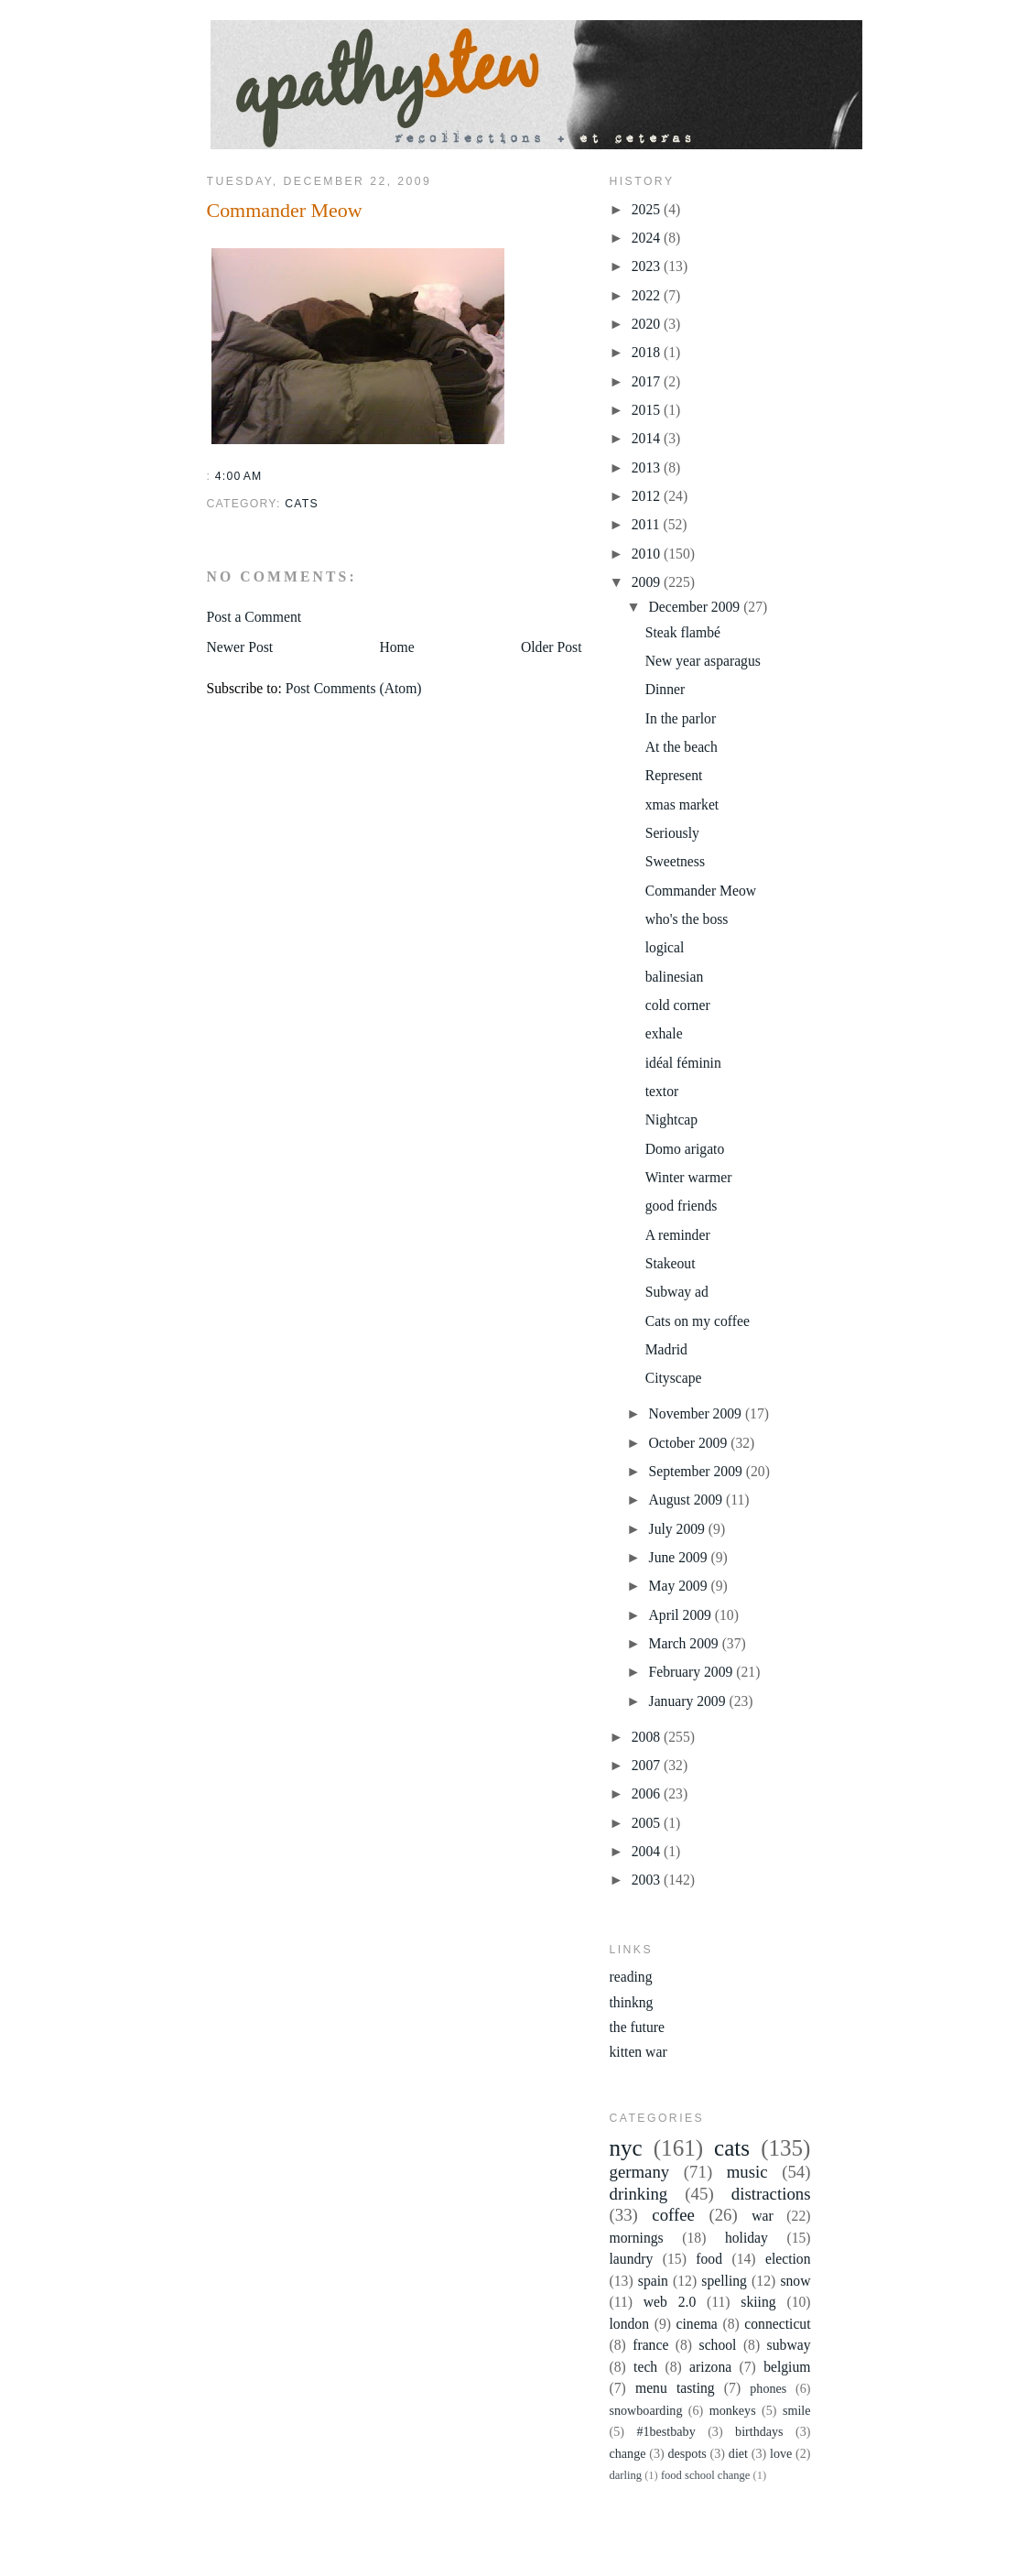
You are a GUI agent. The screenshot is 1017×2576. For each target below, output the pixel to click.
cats (302, 503)
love (781, 2453)
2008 (648, 1737)
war (763, 2215)
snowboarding (646, 2410)
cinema (697, 2323)
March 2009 (685, 1643)
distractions (771, 2193)
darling (626, 2475)
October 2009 (690, 1443)
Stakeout (670, 1263)
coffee (673, 2214)
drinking (639, 2193)
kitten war (638, 2052)
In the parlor (680, 718)
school (718, 2345)
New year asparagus (703, 660)
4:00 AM (239, 476)
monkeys (732, 2410)
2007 (648, 1765)
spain (653, 2280)
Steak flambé (682, 632)
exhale (664, 1033)
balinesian (674, 976)
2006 (648, 1793)
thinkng (632, 2002)
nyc (626, 2148)
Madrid (666, 1349)
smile (797, 2410)
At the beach (681, 747)
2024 (648, 237)
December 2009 (696, 606)
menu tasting (675, 2388)
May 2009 (680, 1585)
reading (631, 1976)
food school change (705, 2475)
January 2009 (689, 1701)
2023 (648, 266)
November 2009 (697, 1413)
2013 (648, 467)
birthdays (759, 2431)
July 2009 (679, 1529)
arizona (710, 2367)
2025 (648, 209)
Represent (674, 775)
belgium (786, 2367)
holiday (746, 2237)
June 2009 (680, 1557)
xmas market (682, 804)
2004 (648, 1851)
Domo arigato (685, 1149)
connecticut (777, 2323)
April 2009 (682, 1615)
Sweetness (675, 861)
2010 (648, 553)
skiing (758, 2302)
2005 (648, 1823)
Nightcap (671, 1119)
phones (768, 2388)
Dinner (665, 689)
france (650, 2345)
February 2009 (693, 1671)
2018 (648, 352)
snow (795, 2280)
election (788, 2258)
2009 (648, 582)
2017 (648, 381)
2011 (648, 524)
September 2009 (697, 1471)
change (628, 2453)
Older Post (551, 647)
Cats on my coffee (697, 1321)
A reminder (677, 1235)
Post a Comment (254, 617)
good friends (681, 1205)
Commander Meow (284, 210)
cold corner (677, 1005)
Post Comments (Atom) (354, 688)
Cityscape (673, 1378)
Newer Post (240, 647)
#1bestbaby (665, 2431)
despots (686, 2453)
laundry (632, 2258)
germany (640, 2171)
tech (645, 2367)
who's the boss (687, 919)
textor (662, 1091)
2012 (648, 496)
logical (665, 947)
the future (637, 2027)
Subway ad (677, 1291)
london (630, 2323)
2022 (648, 295)
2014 (648, 438)
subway (789, 2345)
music (747, 2171)
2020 (648, 324)
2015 (648, 410)
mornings (637, 2237)
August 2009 (687, 1499)
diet (738, 2453)
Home (396, 647)
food (709, 2258)
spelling (724, 2280)
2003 (648, 1879)
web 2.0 (670, 2302)
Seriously (672, 833)
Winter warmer (688, 1177)
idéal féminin (683, 1063)
